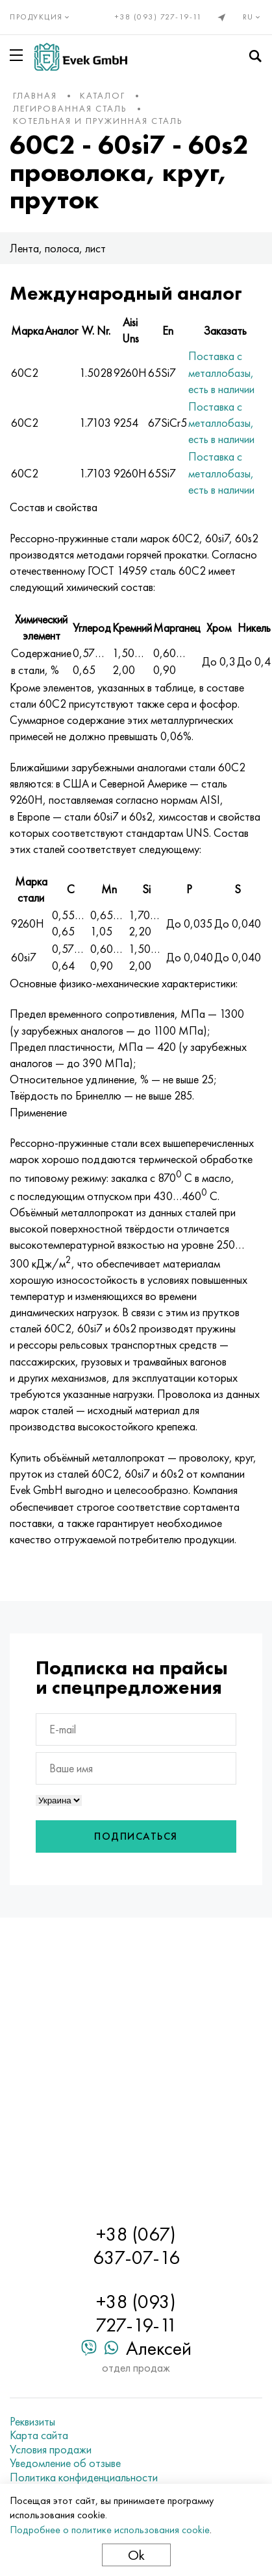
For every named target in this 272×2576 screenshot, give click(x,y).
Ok (136, 2555)
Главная (35, 95)
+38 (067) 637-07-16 (136, 2245)
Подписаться (136, 1836)
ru (253, 17)
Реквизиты (32, 2421)
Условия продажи (51, 2449)
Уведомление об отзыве (65, 2463)
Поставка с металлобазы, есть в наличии (221, 372)
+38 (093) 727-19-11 (159, 17)
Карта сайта (39, 2435)
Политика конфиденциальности (84, 2477)
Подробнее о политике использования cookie (110, 2529)
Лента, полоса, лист (58, 248)
